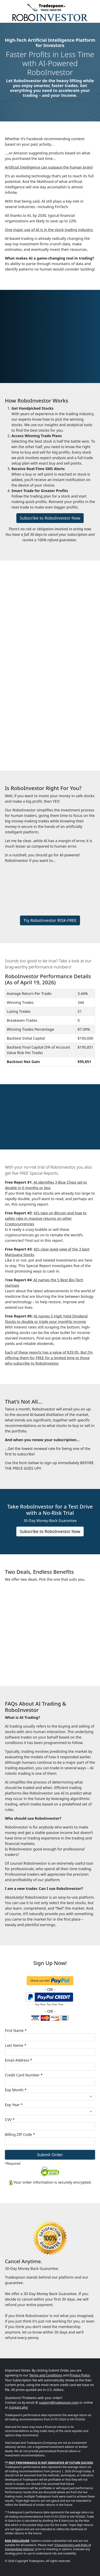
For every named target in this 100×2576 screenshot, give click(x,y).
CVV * (10, 2119)
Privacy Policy (80, 2375)
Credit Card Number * (24, 2075)
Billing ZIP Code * (20, 2134)
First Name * (16, 2030)
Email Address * (18, 2060)
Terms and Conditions (45, 2375)
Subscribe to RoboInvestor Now (50, 518)
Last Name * (15, 2045)
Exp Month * (16, 2089)
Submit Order (50, 2154)
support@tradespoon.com (59, 2402)
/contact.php (18, 2407)
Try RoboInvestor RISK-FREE (50, 920)
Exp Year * (14, 2104)
